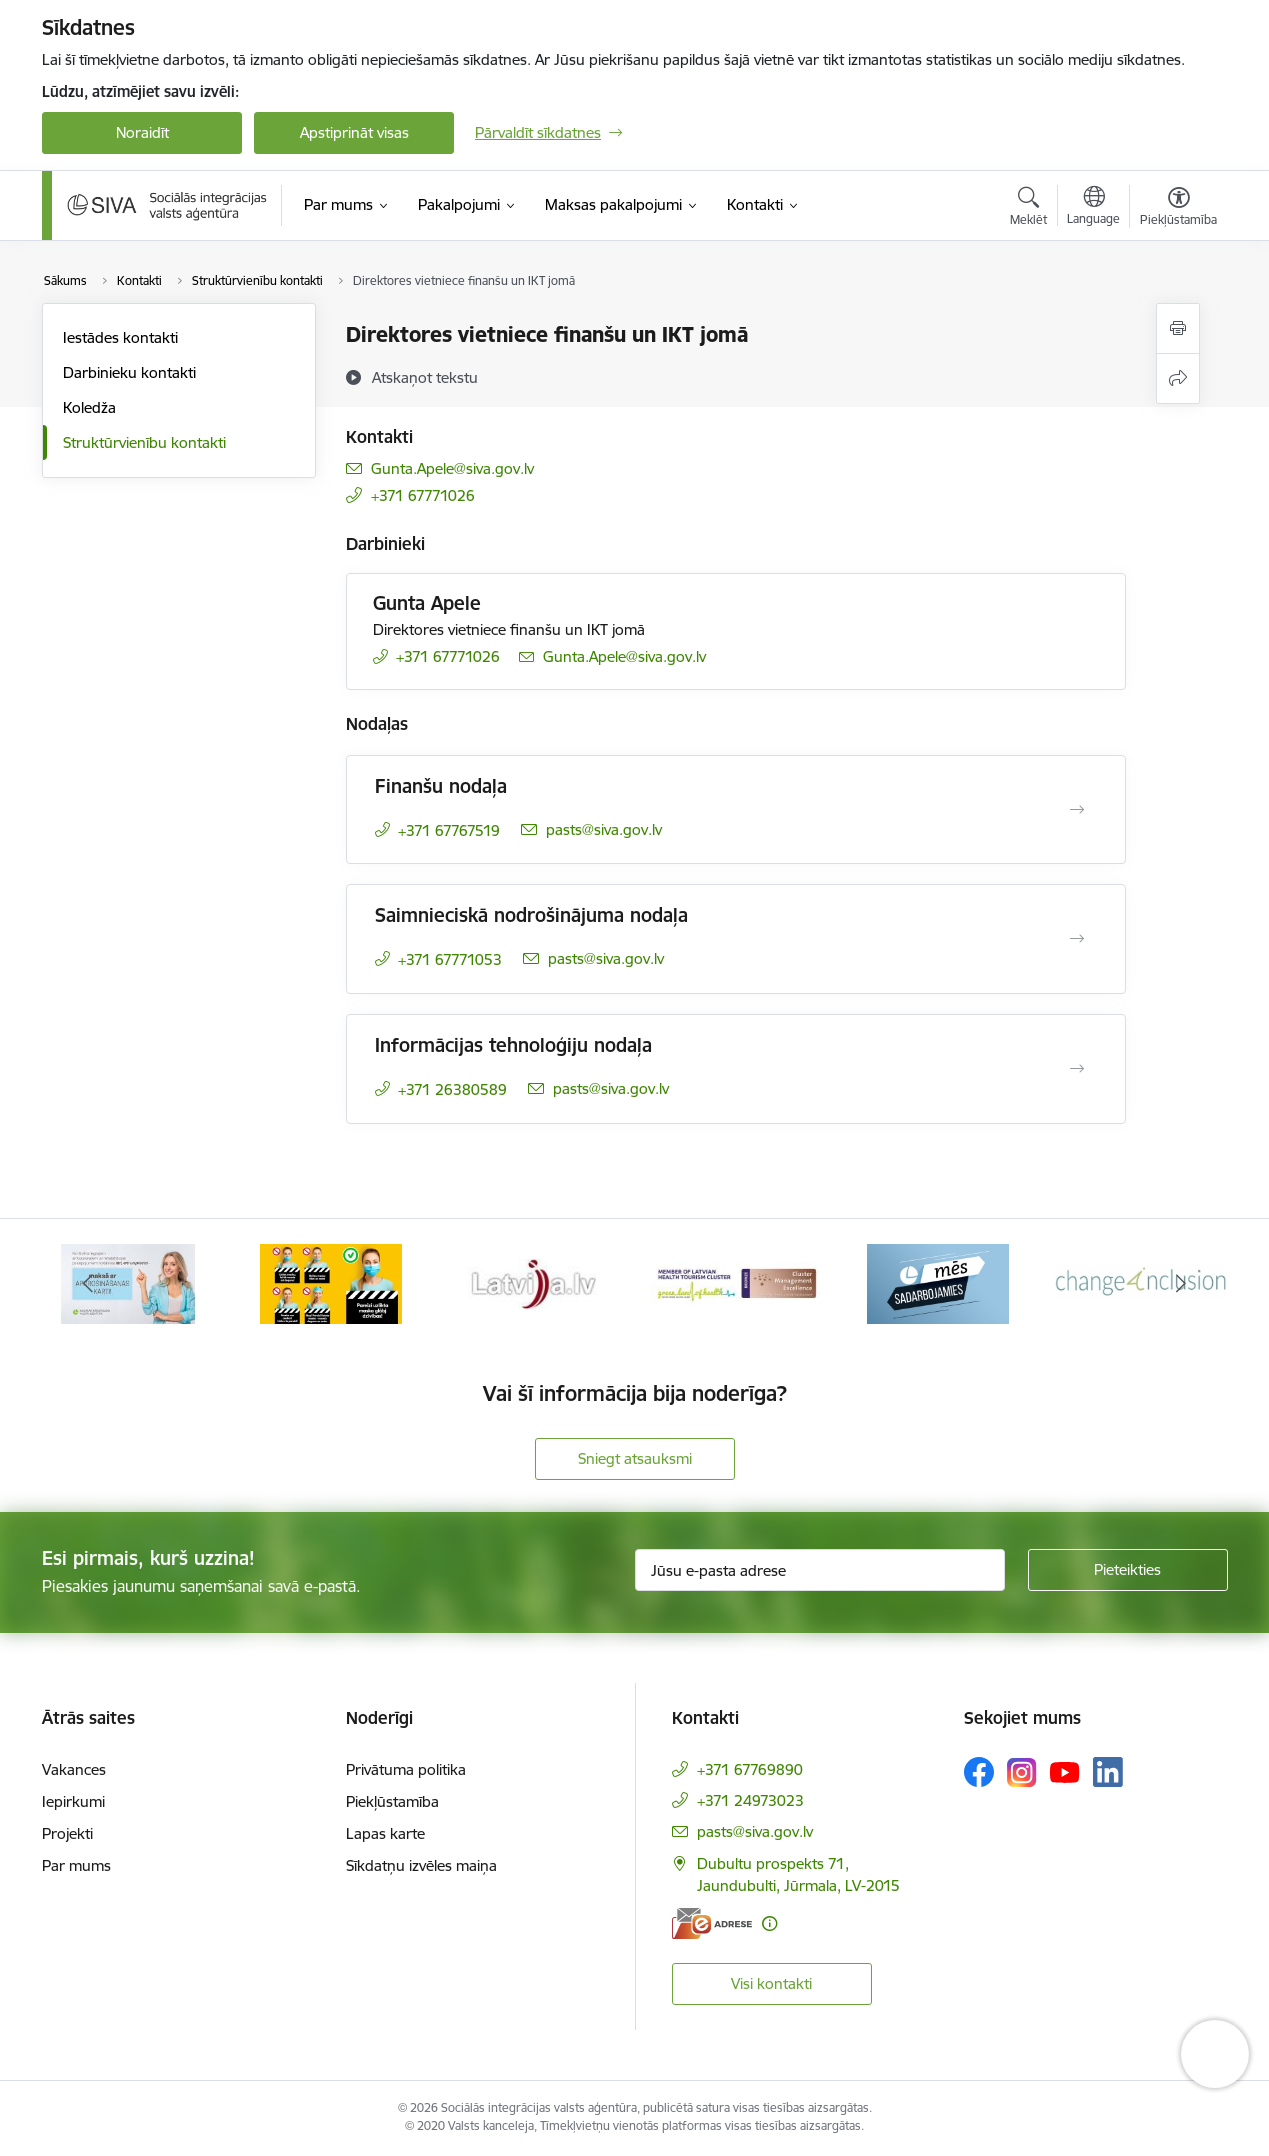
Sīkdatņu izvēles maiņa (421, 1865)
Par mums (76, 1865)
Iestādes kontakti (120, 337)
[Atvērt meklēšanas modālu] (1028, 209)
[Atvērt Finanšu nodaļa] (1077, 810)
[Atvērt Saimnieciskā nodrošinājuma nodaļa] (1077, 939)
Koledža (89, 407)
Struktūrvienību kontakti (144, 442)
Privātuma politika (406, 1769)
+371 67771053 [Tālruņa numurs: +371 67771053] (450, 959)
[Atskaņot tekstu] (425, 377)
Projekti (67, 1833)
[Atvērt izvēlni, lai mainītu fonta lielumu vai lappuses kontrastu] (1178, 209)
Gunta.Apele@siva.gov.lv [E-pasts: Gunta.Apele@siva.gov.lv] (452, 468)
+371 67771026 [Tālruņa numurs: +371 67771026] (423, 495)
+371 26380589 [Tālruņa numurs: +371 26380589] (452, 1089)
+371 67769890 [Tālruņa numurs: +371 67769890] (750, 1769)
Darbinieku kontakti (129, 372)
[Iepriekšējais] (88, 1284)
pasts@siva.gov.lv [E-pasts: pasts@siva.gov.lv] (604, 829)
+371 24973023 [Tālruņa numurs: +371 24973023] (750, 1800)
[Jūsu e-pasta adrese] (820, 1570)
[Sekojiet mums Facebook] (979, 1772)
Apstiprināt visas (354, 132)
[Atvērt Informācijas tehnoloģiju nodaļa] (1077, 1069)
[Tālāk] (1182, 1284)
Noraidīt (142, 132)
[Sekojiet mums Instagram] (1022, 1772)
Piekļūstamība (392, 1801)
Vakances (74, 1769)
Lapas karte (385, 1833)
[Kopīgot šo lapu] (1178, 378)
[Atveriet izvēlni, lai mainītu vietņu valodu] (1093, 208)
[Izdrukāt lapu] (1178, 328)
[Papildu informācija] (769, 1923)
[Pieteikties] (1128, 1570)
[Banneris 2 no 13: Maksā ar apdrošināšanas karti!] (331, 1282)
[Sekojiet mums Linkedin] (1108, 1772)
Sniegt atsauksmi (635, 1458)
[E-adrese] (712, 1923)
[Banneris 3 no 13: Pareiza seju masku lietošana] (533, 1282)
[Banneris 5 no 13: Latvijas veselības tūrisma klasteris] (938, 1282)
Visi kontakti (771, 1983)
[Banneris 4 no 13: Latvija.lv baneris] (736, 1282)
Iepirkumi (73, 1801)
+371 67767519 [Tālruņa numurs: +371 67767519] (449, 830)
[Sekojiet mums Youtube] (1065, 1771)
